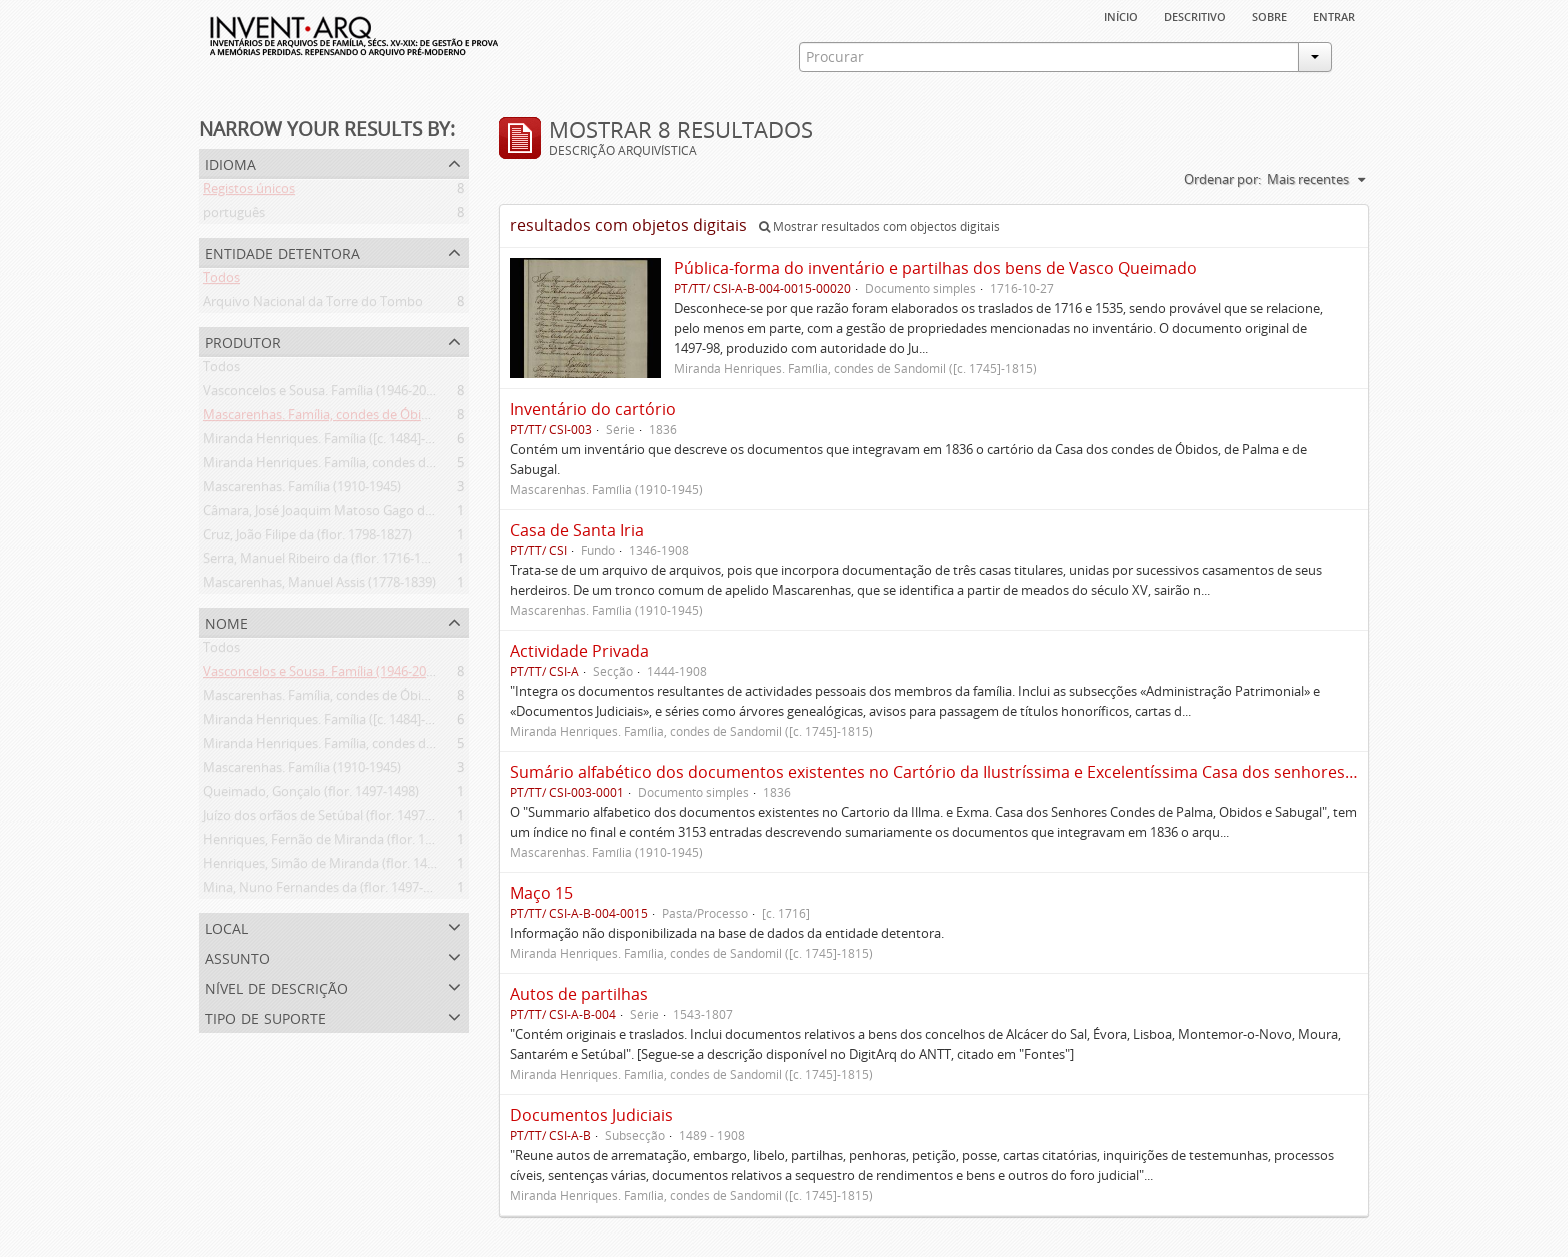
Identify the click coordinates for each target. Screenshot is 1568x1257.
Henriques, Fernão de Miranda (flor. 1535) (326, 843)
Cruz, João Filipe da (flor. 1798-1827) (307, 538)
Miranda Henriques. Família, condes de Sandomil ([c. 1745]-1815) (393, 466)
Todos (221, 281)
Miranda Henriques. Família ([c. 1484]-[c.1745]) (338, 442)
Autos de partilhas (579, 994)
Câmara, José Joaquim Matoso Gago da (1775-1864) (353, 514)
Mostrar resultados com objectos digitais (879, 226)
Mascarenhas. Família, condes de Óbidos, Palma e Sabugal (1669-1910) (410, 418)
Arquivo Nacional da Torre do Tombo (313, 305)
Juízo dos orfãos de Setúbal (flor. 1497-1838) (332, 819)
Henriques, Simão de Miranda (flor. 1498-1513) (340, 867)
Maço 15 (541, 893)
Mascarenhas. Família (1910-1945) (302, 490)
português (234, 216)
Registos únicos (249, 192)
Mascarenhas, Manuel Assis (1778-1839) (319, 586)
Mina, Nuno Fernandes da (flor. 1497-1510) (329, 891)
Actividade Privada (579, 651)
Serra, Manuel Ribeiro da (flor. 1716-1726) (324, 562)
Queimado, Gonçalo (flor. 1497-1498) (311, 795)
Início (1121, 15)
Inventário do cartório (593, 409)
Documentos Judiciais (591, 1115)
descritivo (1195, 15)
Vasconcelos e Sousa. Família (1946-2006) (323, 394)
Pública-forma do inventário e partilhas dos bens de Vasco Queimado (935, 268)
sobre (1269, 15)
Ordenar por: (1222, 179)
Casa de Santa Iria (577, 530)
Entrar (1334, 15)
